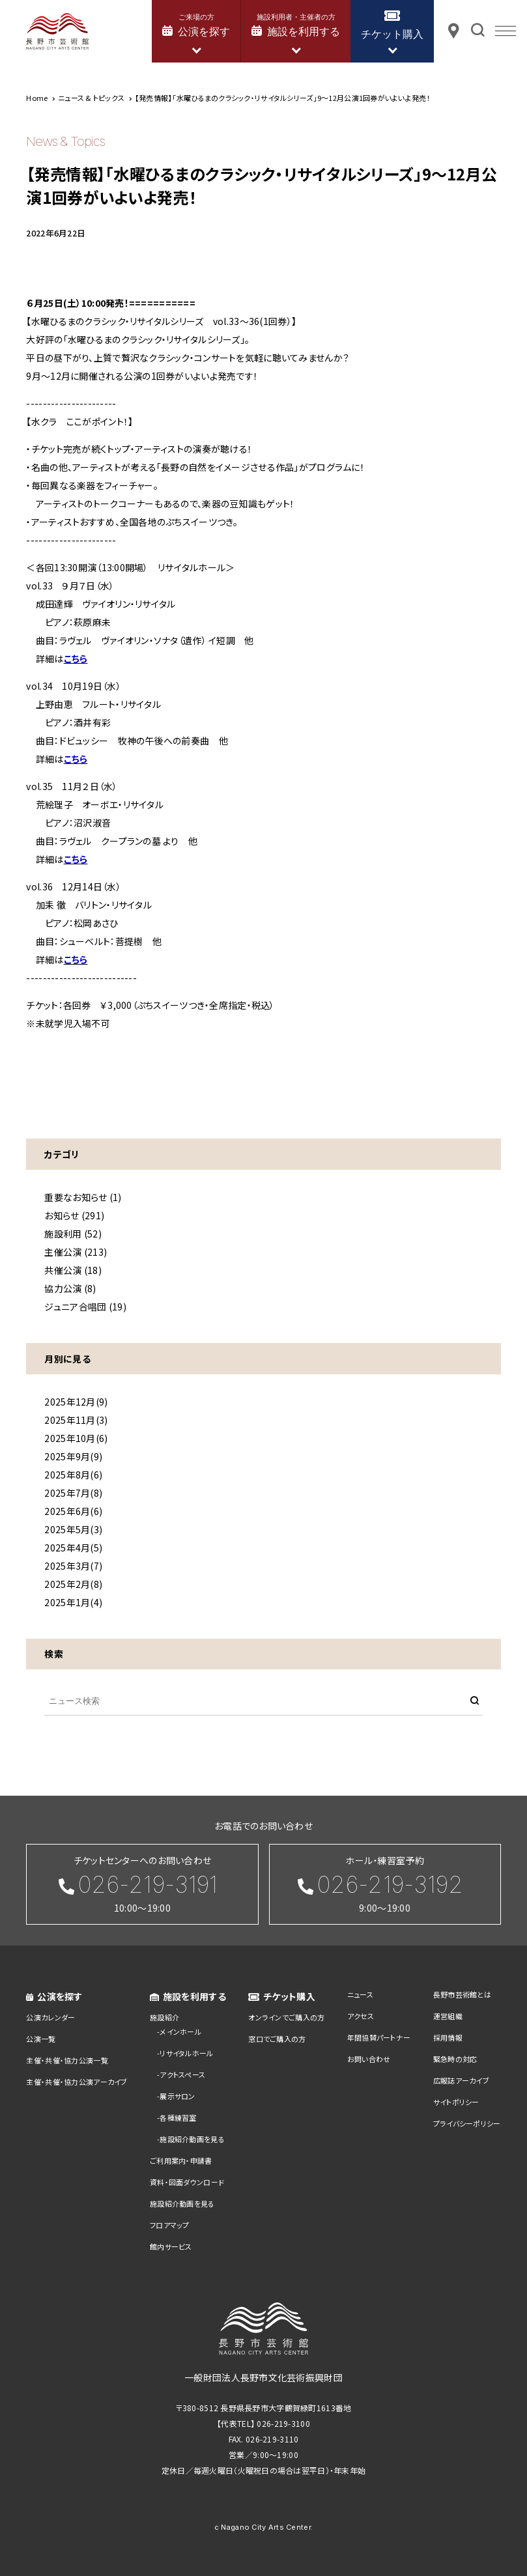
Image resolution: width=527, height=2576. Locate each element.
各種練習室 (178, 2117)
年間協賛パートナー (379, 2037)
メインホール (180, 2031)
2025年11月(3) (75, 1419)
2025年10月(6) (75, 1438)
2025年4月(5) (73, 1547)
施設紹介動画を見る (192, 2139)
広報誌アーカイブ (461, 2080)
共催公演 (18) (73, 1270)
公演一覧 (40, 2038)
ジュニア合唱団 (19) (85, 1306)
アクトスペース (182, 2074)
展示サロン (177, 2096)
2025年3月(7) (73, 1565)
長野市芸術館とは (462, 1994)
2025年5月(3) (73, 1529)
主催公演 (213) (75, 1251)
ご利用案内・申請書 (181, 2160)
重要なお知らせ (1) (82, 1197)
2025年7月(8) (73, 1492)
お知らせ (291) (74, 1215)
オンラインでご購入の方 (286, 2017)
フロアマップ (170, 2225)
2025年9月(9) (73, 1456)
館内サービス (171, 2246)
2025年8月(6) (73, 1474)
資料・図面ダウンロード (187, 2182)
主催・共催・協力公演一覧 (66, 2060)
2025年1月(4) (73, 1602)
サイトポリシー (456, 2102)
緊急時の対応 (455, 2059)
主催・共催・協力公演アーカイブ (76, 2081)
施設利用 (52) (73, 1233)
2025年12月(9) (75, 1401)
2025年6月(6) (73, 1511)
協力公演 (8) (70, 1288)
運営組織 (448, 2016)
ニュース (360, 1994)
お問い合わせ (369, 2059)
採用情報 (448, 2037)
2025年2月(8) (73, 1584)
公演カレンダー (50, 2017)
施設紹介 (164, 2017)
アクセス (360, 2016)
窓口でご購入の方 (277, 2038)
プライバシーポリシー (467, 2123)
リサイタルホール (186, 2053)
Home (37, 97)
